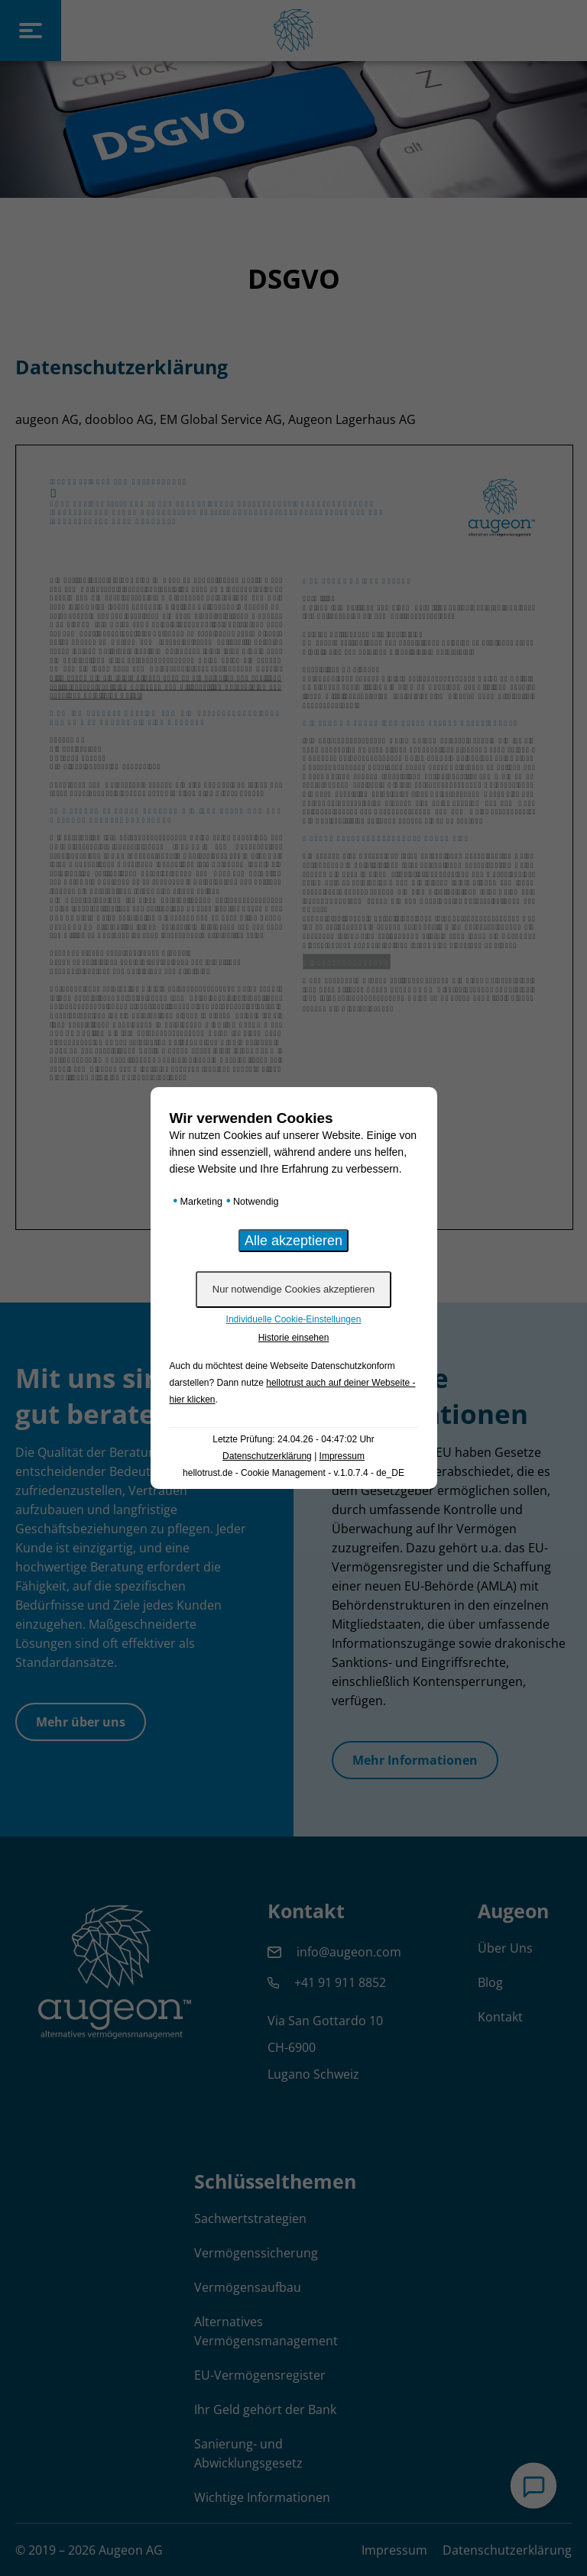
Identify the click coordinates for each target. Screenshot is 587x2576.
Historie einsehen (293, 1337)
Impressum (342, 1456)
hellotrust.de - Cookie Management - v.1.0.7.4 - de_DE (293, 1473)
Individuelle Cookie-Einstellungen (294, 1319)
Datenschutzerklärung (267, 1456)
